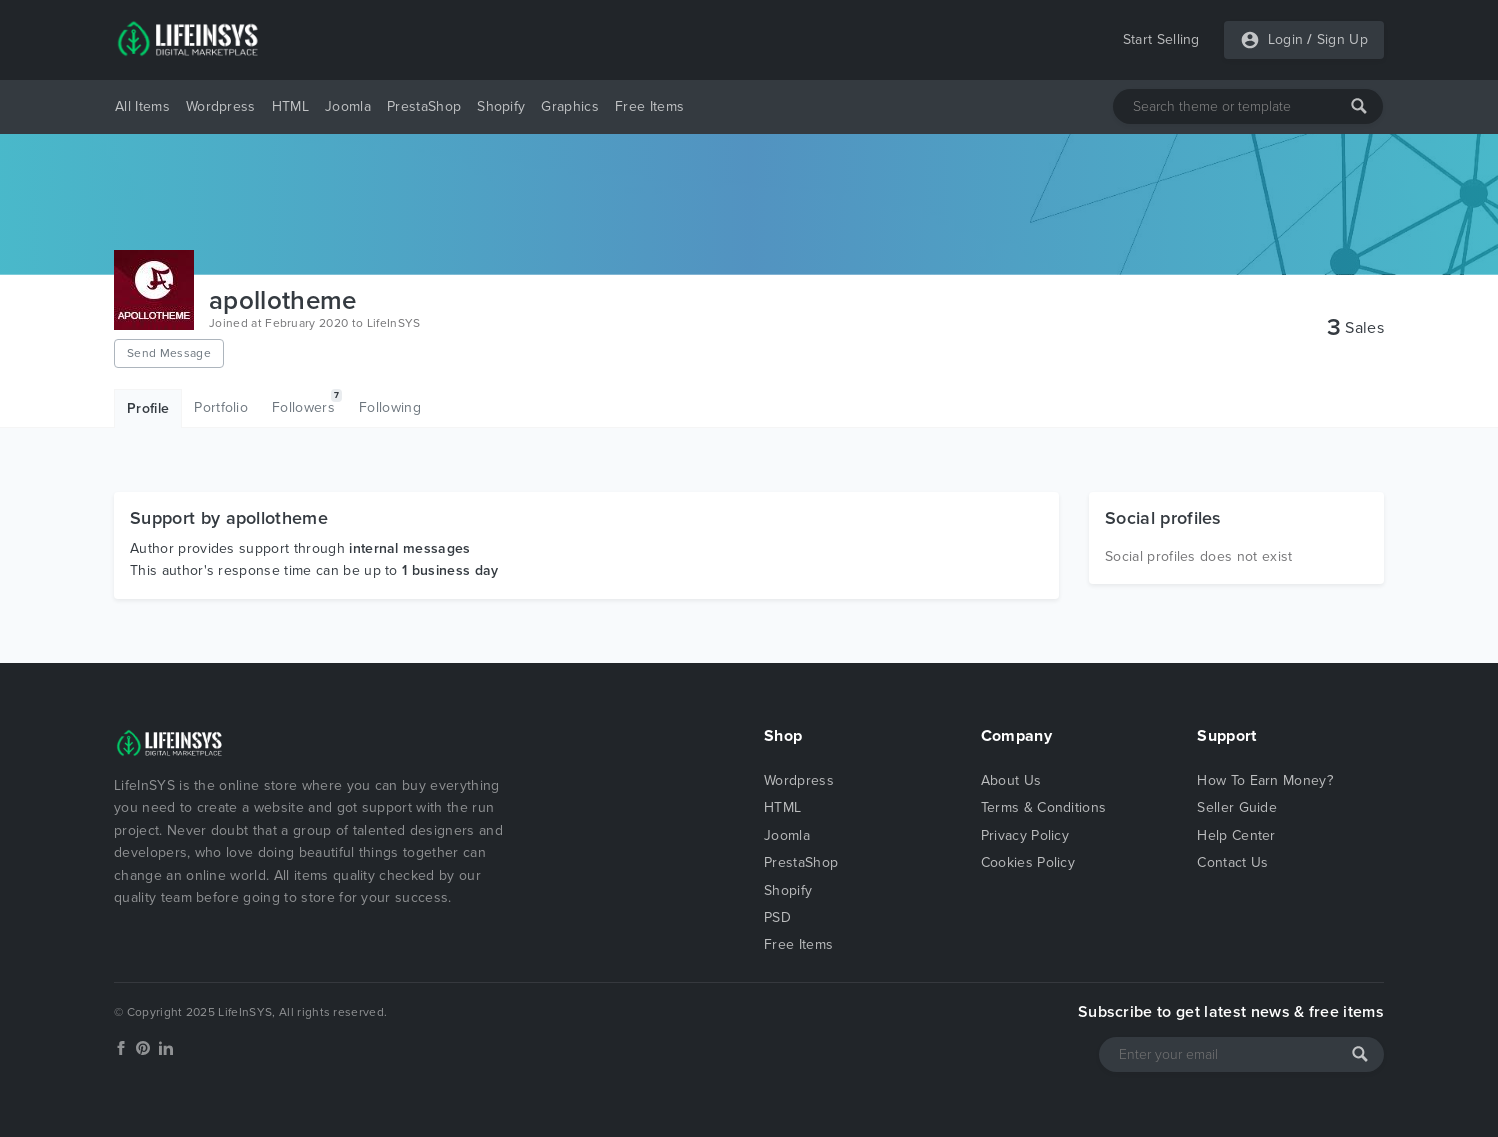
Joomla (348, 106)
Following (390, 407)
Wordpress (221, 106)
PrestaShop (424, 106)
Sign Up (1342, 39)
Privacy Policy (1025, 835)
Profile (148, 408)
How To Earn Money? (1265, 780)
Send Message (169, 353)
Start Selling (1161, 39)
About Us (1011, 780)
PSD (777, 917)
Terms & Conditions (1044, 807)
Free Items (649, 106)
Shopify (501, 106)
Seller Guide (1237, 807)
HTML (290, 106)
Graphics (570, 106)
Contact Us (1232, 862)
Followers (307, 402)
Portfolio (221, 407)
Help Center (1236, 835)
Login (1286, 39)
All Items (142, 106)
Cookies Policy (1028, 862)
